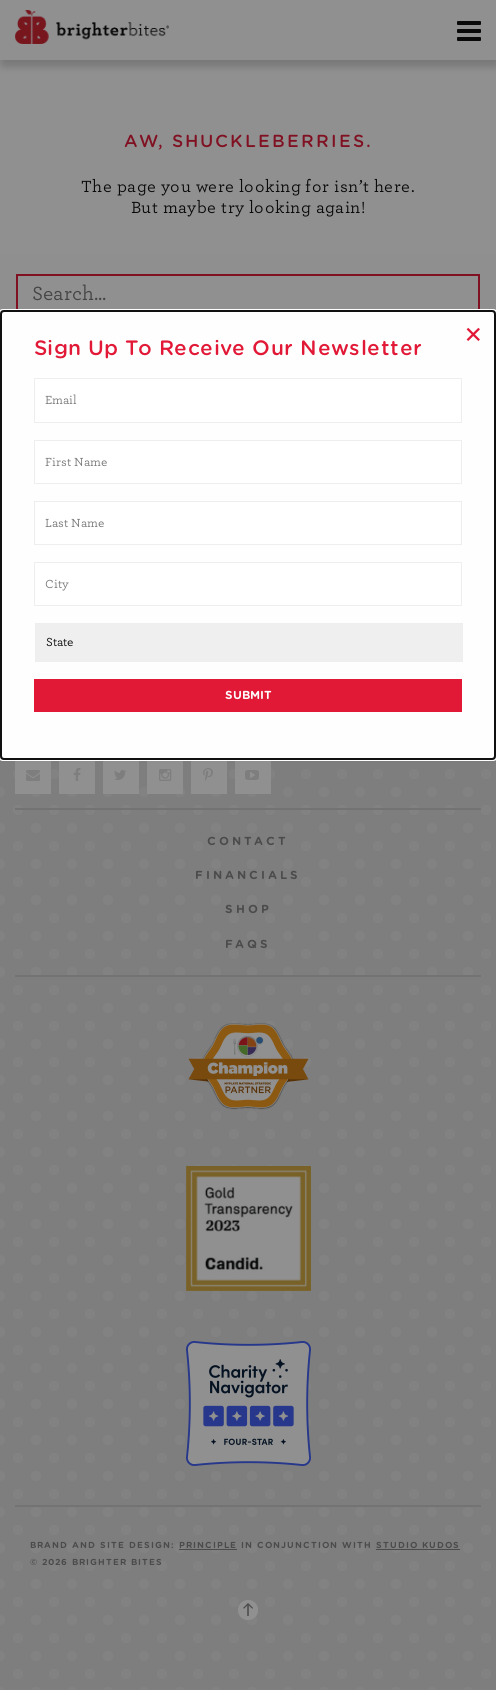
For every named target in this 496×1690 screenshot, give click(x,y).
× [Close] (473, 334)
